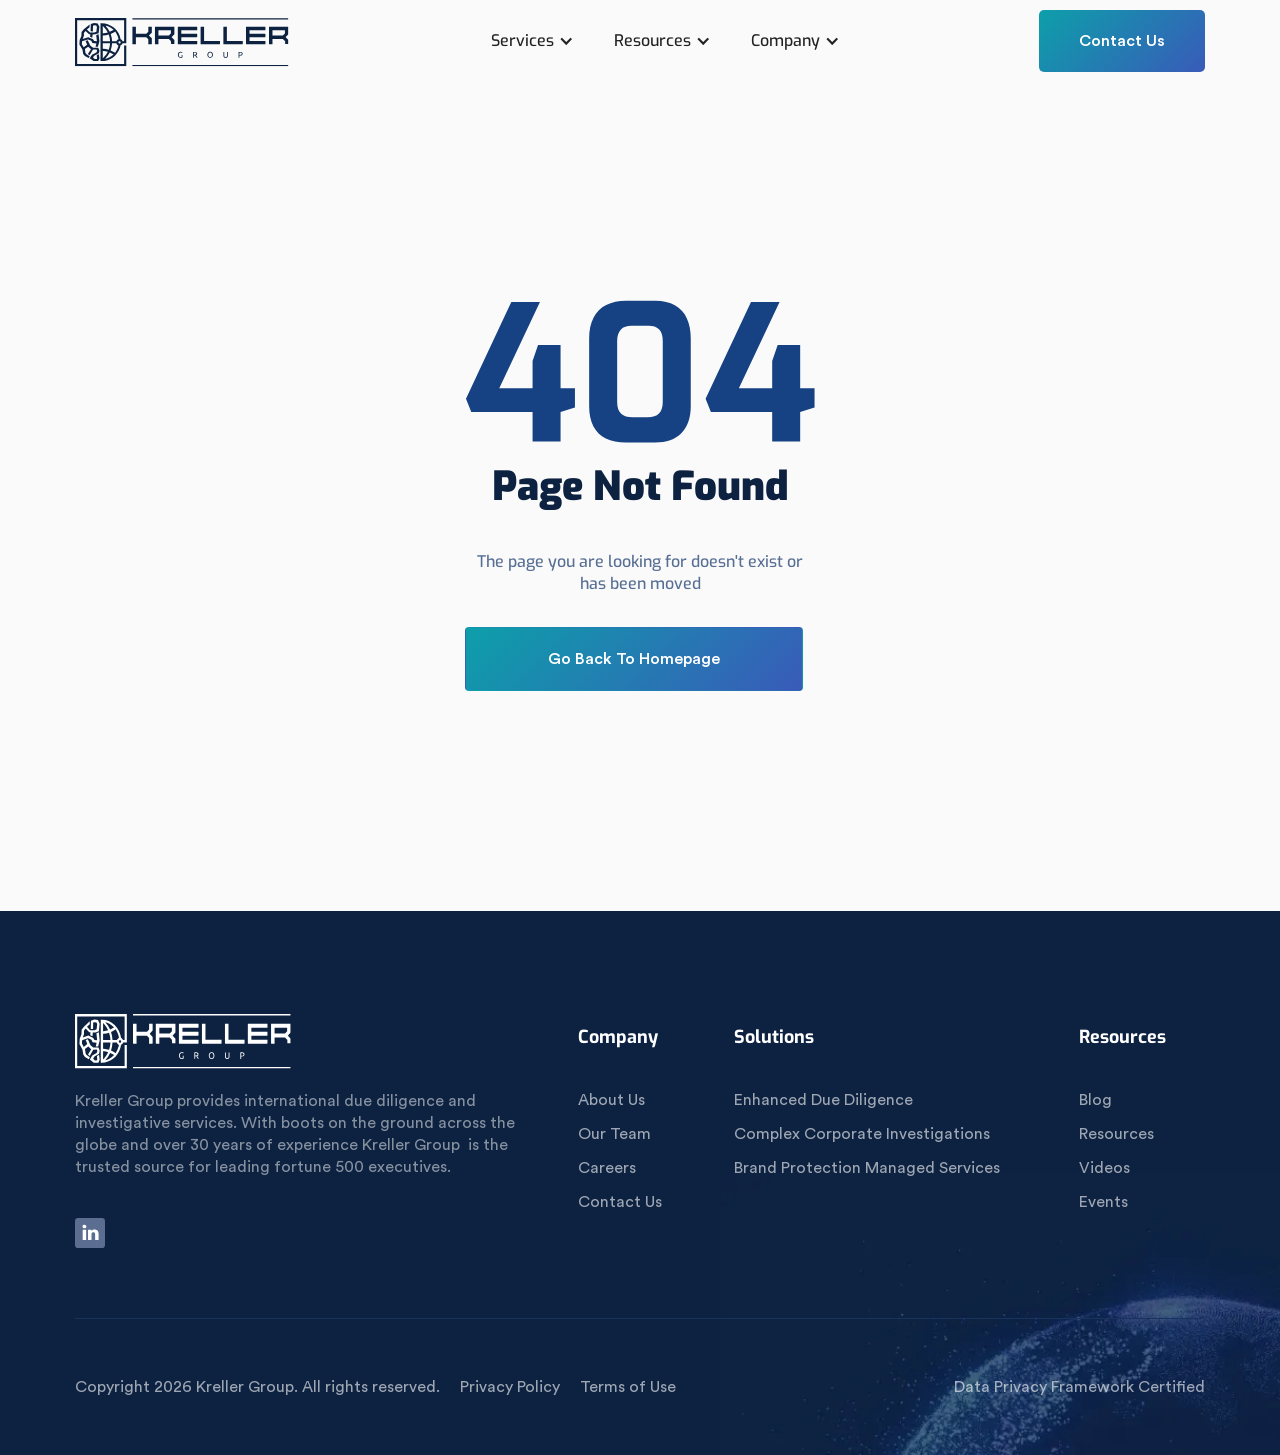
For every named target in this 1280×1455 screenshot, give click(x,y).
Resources (1116, 1134)
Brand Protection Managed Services (867, 1168)
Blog (1095, 1100)
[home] (183, 51)
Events (1103, 1202)
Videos (1104, 1168)
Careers (607, 1168)
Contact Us (1122, 41)
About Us (611, 1100)
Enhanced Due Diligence (823, 1100)
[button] (532, 41)
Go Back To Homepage (634, 659)
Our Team (614, 1134)
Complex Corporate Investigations (862, 1134)
